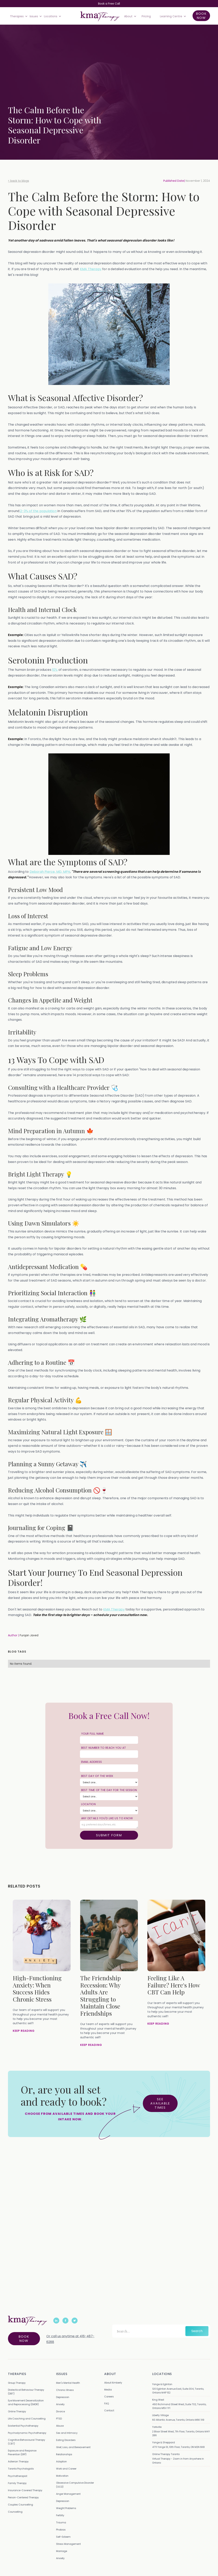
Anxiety (60, 2404)
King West (158, 2399)
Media (108, 2389)
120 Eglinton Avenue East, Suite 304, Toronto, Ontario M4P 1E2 (178, 2390)
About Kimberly (113, 2382)
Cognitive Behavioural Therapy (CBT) (26, 2441)
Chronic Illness (65, 2390)
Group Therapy (17, 2383)
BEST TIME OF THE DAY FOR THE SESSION (109, 1790)
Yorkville (157, 2427)
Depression (62, 2397)
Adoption (61, 2461)
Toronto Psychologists (21, 2468)
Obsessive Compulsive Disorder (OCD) (75, 2484)
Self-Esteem (63, 2536)
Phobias (61, 2529)
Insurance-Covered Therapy (25, 2490)
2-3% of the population (38, 511)
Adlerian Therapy (18, 2461)
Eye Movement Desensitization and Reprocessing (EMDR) (26, 2402)
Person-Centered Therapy (23, 2497)
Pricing (146, 16)
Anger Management (68, 2494)
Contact (109, 2410)
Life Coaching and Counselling (27, 2418)
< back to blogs (18, 181)
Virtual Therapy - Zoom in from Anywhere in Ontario (178, 2460)
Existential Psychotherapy (23, 2425)
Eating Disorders (66, 2440)
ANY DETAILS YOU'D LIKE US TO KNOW (107, 1818)
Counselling (15, 2511)
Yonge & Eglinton (162, 2384)
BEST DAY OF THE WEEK (97, 1776)
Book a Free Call (109, 4)
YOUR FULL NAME (92, 1733)
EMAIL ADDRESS (91, 1761)
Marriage (61, 2551)
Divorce (60, 2411)
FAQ (106, 2403)
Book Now (23, 2338)
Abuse (60, 2425)
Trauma (61, 2522)
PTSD (59, 2418)
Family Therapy (17, 2483)
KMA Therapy (90, 269)
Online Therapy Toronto (166, 2454)
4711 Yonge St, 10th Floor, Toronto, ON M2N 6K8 (178, 2447)
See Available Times (160, 2103)
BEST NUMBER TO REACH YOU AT (103, 1747)
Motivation (62, 2475)
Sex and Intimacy (67, 2433)
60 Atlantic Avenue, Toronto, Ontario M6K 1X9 (178, 2419)
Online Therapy (17, 2411)
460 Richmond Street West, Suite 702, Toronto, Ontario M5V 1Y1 (179, 2406)
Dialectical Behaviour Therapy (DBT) (26, 2391)
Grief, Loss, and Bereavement (73, 2447)
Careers (109, 2396)
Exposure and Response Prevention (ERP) (22, 2452)
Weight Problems (66, 2508)
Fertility (60, 2515)
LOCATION (88, 1804)
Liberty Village (160, 2415)
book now (201, 16)
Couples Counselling (20, 2504)
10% (55, 669)
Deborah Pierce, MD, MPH (50, 871)
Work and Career (66, 2468)
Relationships (64, 2454)
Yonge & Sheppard (163, 2442)
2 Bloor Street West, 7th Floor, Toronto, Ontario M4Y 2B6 (181, 2433)
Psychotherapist (17, 2476)
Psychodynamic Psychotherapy (27, 2433)
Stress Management (68, 2544)
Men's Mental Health (68, 2383)
